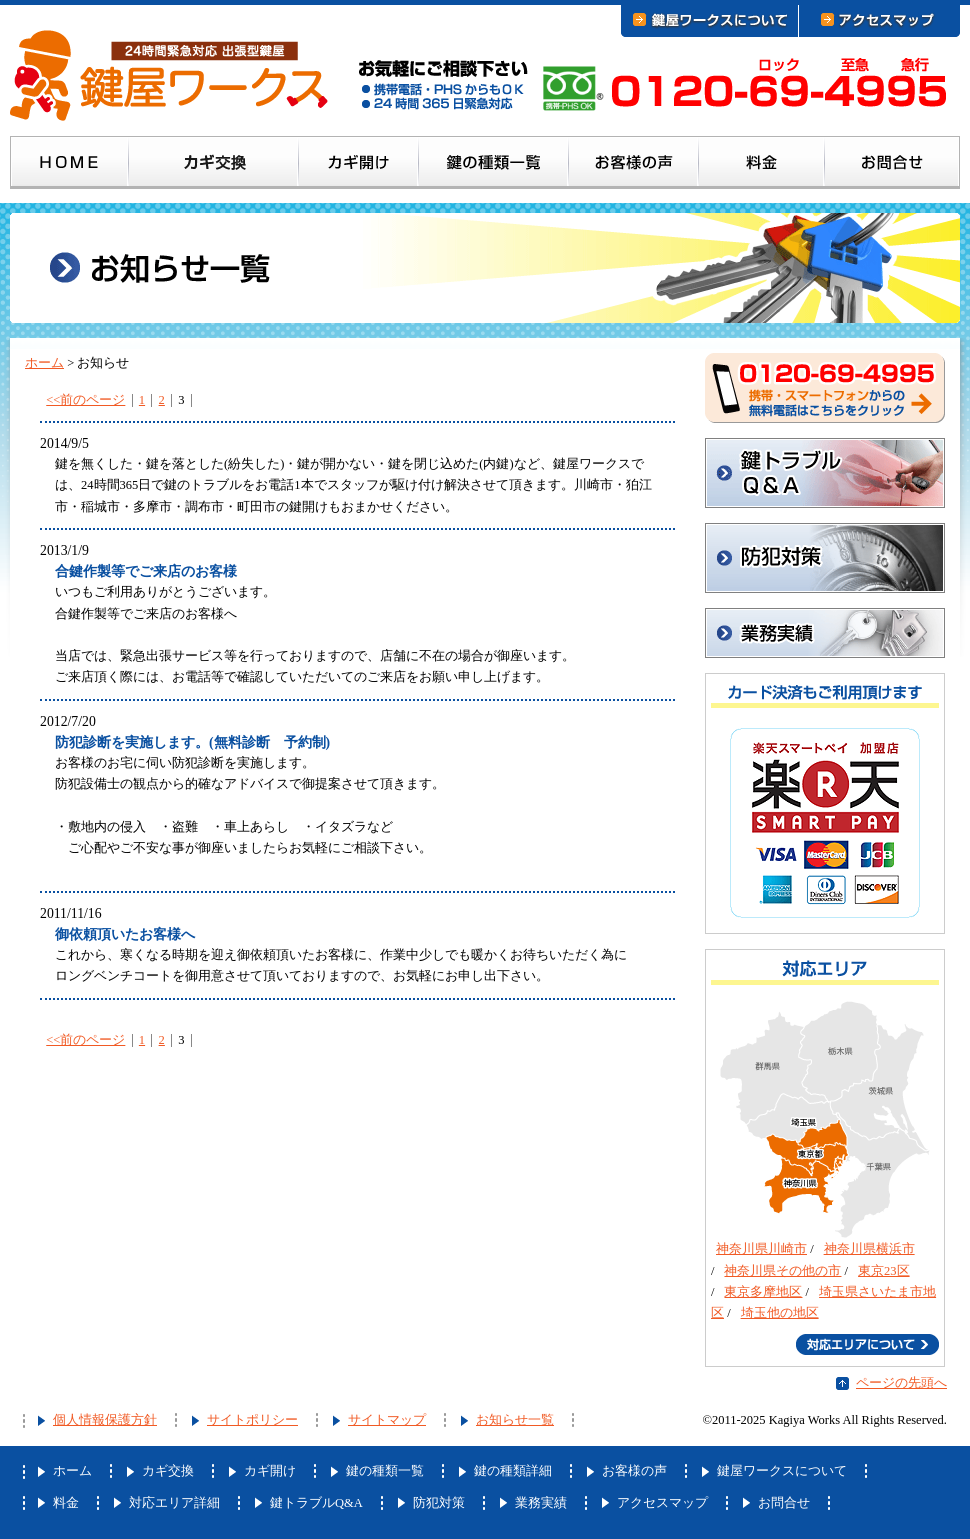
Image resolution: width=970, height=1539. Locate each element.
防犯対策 (825, 558)
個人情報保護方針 (105, 1420)
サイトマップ (387, 1420)
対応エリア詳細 (174, 1503)
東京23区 (884, 1271)
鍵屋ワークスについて (782, 1471)
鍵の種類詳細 (513, 1471)
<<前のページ (85, 400)
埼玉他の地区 (780, 1313)
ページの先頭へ (901, 1383)
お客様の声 (634, 166)
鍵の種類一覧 (494, 166)
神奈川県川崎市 (761, 1249)
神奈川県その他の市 (782, 1271)
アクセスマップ (662, 1503)
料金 (762, 166)
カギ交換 (214, 166)
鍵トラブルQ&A (825, 473)
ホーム (69, 166)
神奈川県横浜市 (869, 1249)
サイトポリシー (252, 1420)
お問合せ (892, 166)
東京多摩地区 (763, 1292)
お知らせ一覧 (515, 1420)
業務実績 (541, 1503)
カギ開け (359, 166)
